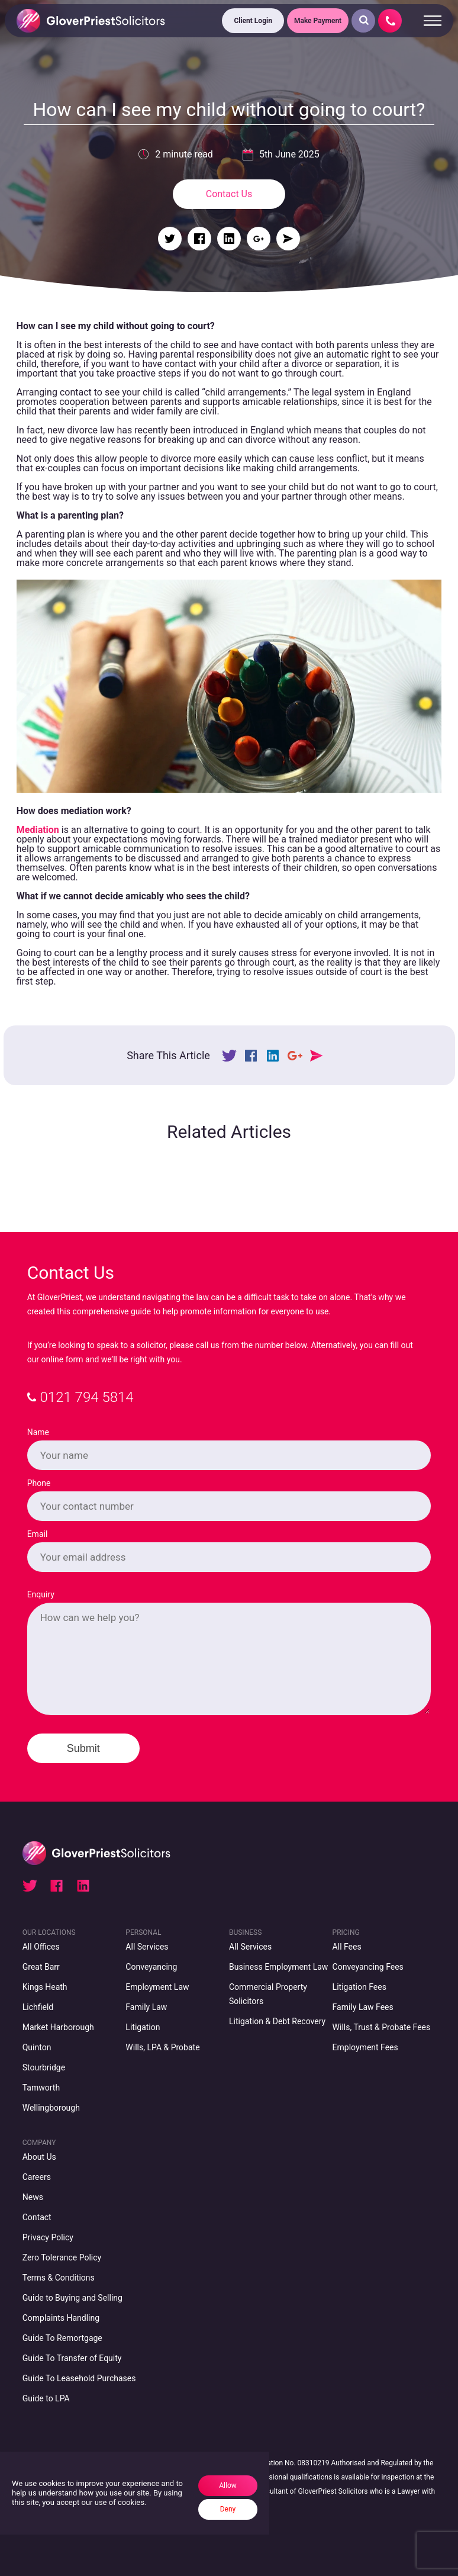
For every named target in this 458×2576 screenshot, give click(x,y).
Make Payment (317, 21)
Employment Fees (365, 2047)
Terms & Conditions (58, 2277)
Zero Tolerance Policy (61, 2257)
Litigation (142, 2027)
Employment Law (157, 1987)
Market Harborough (58, 2027)
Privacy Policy (47, 2237)
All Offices (41, 1946)
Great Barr (41, 1967)
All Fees (347, 1946)
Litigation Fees (359, 1987)
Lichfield (37, 2007)
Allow (228, 2485)
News (32, 2197)
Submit (83, 1748)
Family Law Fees (363, 2007)
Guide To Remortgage (62, 2338)
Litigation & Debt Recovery (277, 2021)
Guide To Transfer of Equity (72, 2358)
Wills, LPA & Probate (162, 2047)
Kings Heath (44, 1987)
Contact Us (229, 194)
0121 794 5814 (80, 1397)
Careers (36, 2177)
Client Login (253, 21)
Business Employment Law (278, 1967)
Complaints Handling (60, 2318)
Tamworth (41, 2087)
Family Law (146, 2007)
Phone (39, 1483)
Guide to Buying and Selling (72, 2297)
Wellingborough (51, 2107)
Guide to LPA (46, 2398)
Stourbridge (43, 2067)
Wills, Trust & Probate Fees (382, 2027)
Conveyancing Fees (368, 1967)
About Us (39, 2157)
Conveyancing (151, 1967)
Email (37, 1534)
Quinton (36, 2047)
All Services (146, 1946)
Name (38, 1432)
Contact (36, 2217)
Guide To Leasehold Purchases (79, 2378)
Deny (228, 2509)
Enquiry (40, 1594)
